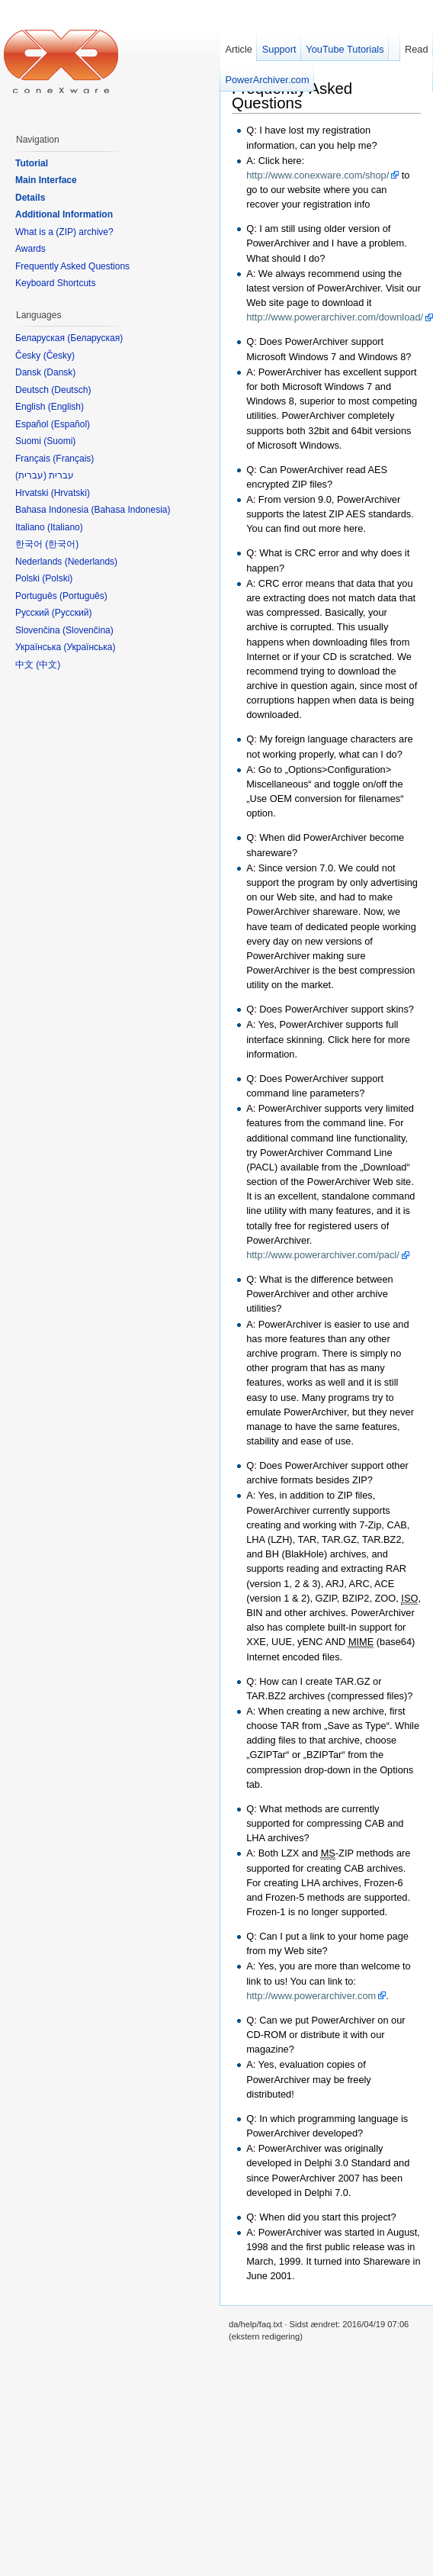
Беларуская (95, 338)
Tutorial (31, 163)
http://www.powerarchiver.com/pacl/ (322, 1255)
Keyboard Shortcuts (55, 283)
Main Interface (46, 180)
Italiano (65, 527)
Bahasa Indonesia (130, 509)
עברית (30, 475)
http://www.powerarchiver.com (311, 1995)
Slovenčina (88, 630)
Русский (72, 612)
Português (83, 596)
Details (30, 197)
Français (73, 458)
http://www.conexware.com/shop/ (317, 175)
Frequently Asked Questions (292, 95)
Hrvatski (70, 493)
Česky (59, 355)
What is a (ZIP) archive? (64, 232)
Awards (30, 248)
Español (70, 424)
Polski (57, 578)
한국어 (61, 544)
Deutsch (71, 390)
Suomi (59, 441)
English (66, 406)
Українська (89, 647)
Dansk (59, 372)
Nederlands (91, 561)
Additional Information (64, 214)
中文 (48, 664)
